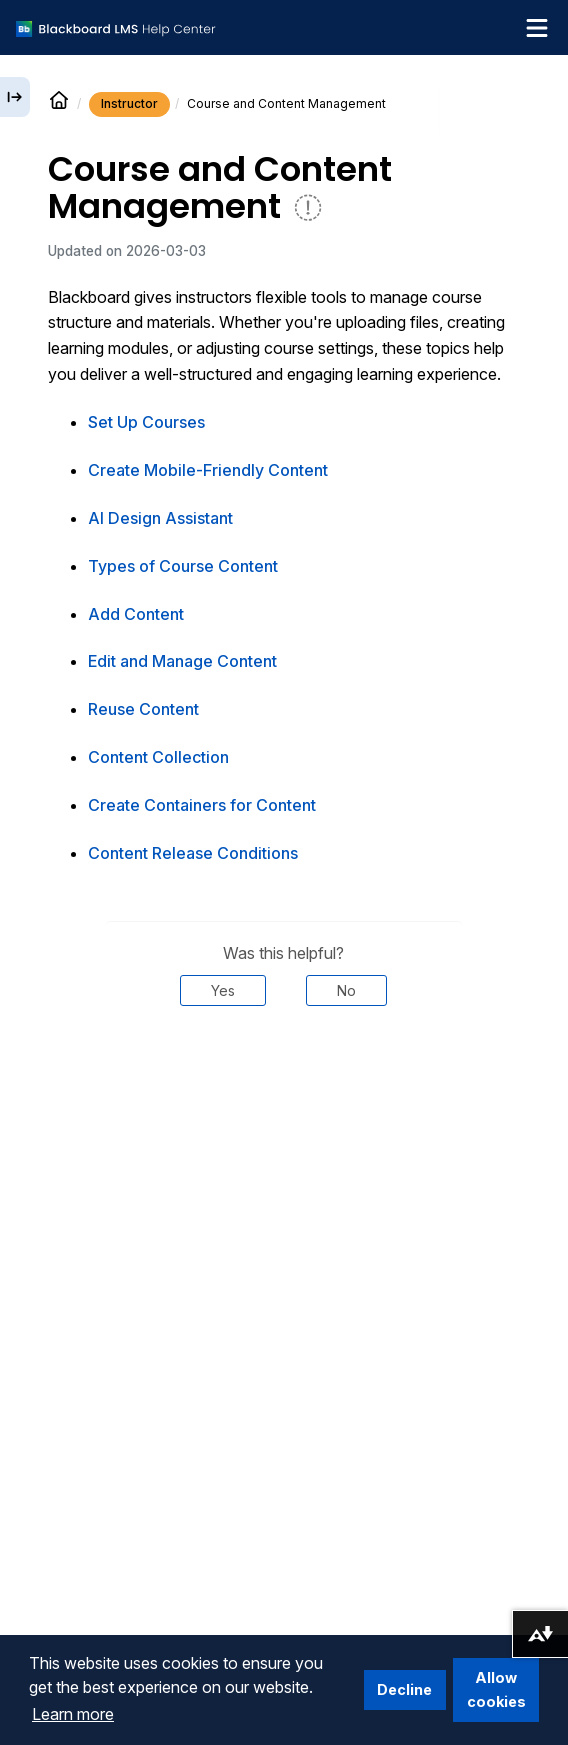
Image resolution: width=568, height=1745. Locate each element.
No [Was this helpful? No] (346, 990)
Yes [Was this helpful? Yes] (223, 990)
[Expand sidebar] (15, 97)
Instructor (129, 103)
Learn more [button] (73, 1714)
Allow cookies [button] (496, 1689)
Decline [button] (404, 1689)
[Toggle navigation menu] (537, 28)
